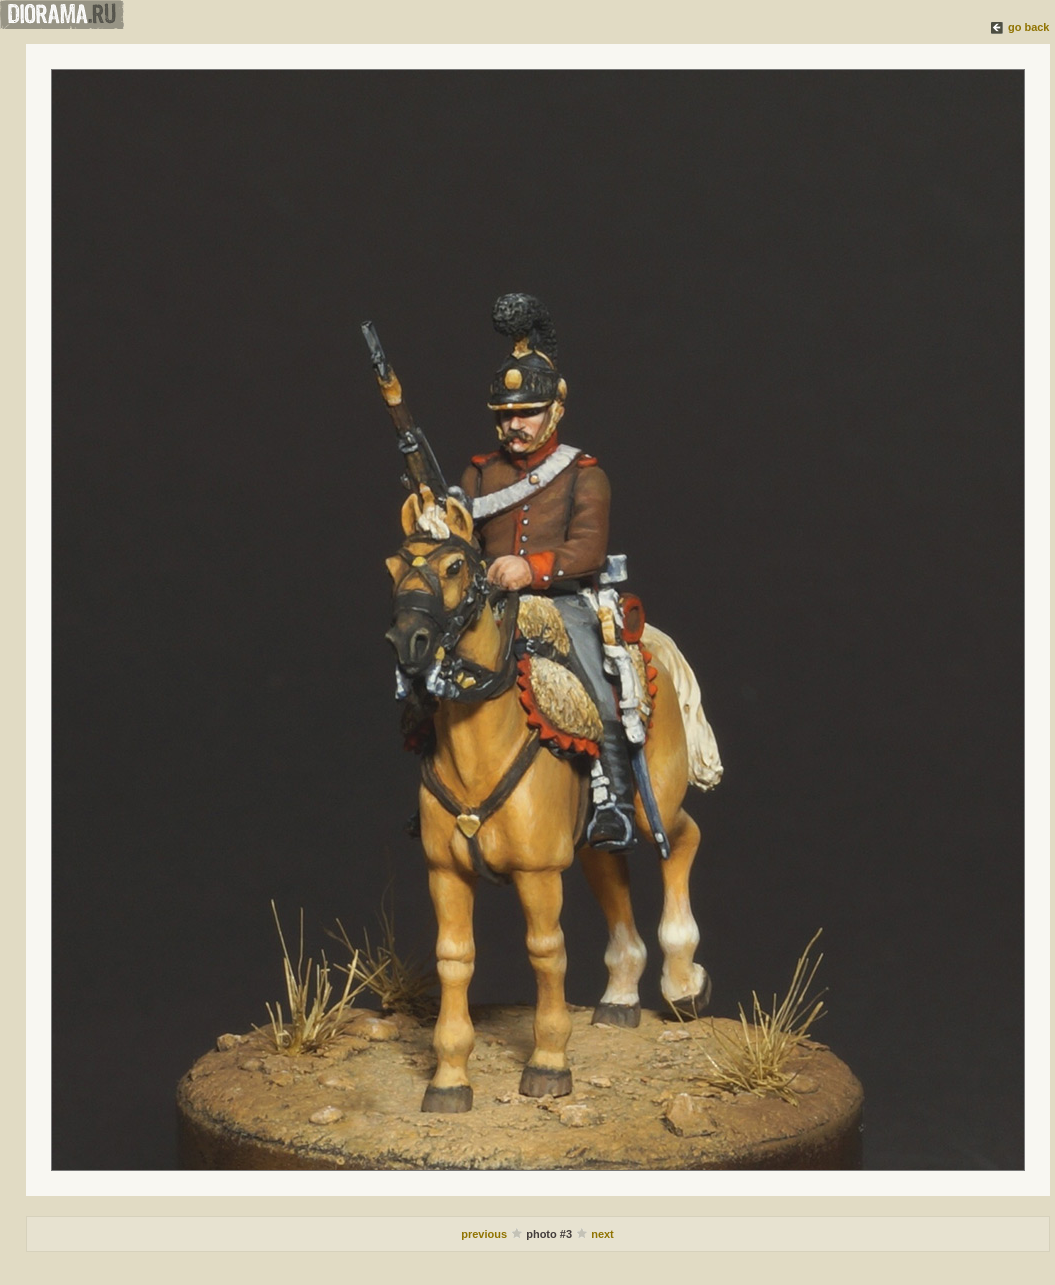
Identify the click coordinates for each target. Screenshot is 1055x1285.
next (602, 1234)
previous (485, 1234)
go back (1029, 27)
